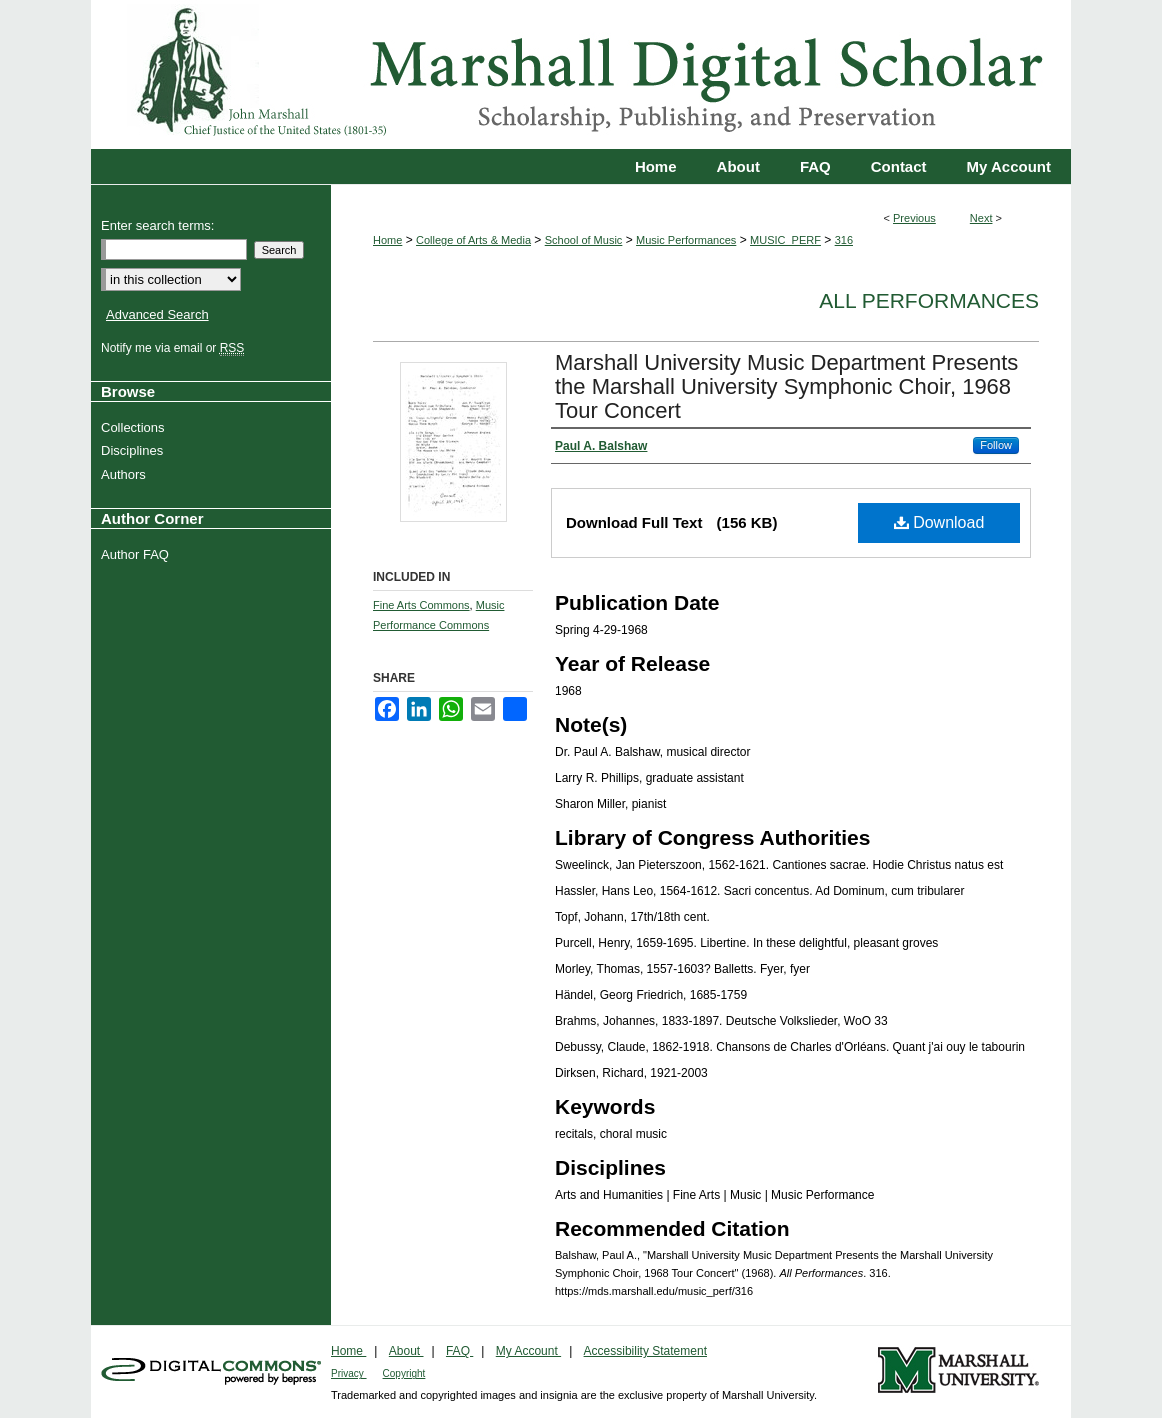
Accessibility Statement (645, 1351)
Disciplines (134, 450)
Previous (914, 218)
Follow (996, 445)
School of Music (584, 240)
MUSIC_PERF (785, 240)
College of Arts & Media (473, 240)
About (406, 1351)
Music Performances (686, 240)
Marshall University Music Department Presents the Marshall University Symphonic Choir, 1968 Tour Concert (786, 386)
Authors (126, 474)
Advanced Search (157, 314)
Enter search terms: (157, 225)
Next (981, 218)
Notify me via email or (175, 348)
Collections (135, 427)
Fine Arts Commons (421, 605)
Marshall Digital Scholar (581, 74)
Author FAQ (137, 554)
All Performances (929, 300)
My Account (528, 1351)
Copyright (404, 1373)
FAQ (459, 1351)
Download (939, 522)
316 (844, 240)
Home (387, 240)
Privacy (349, 1373)
